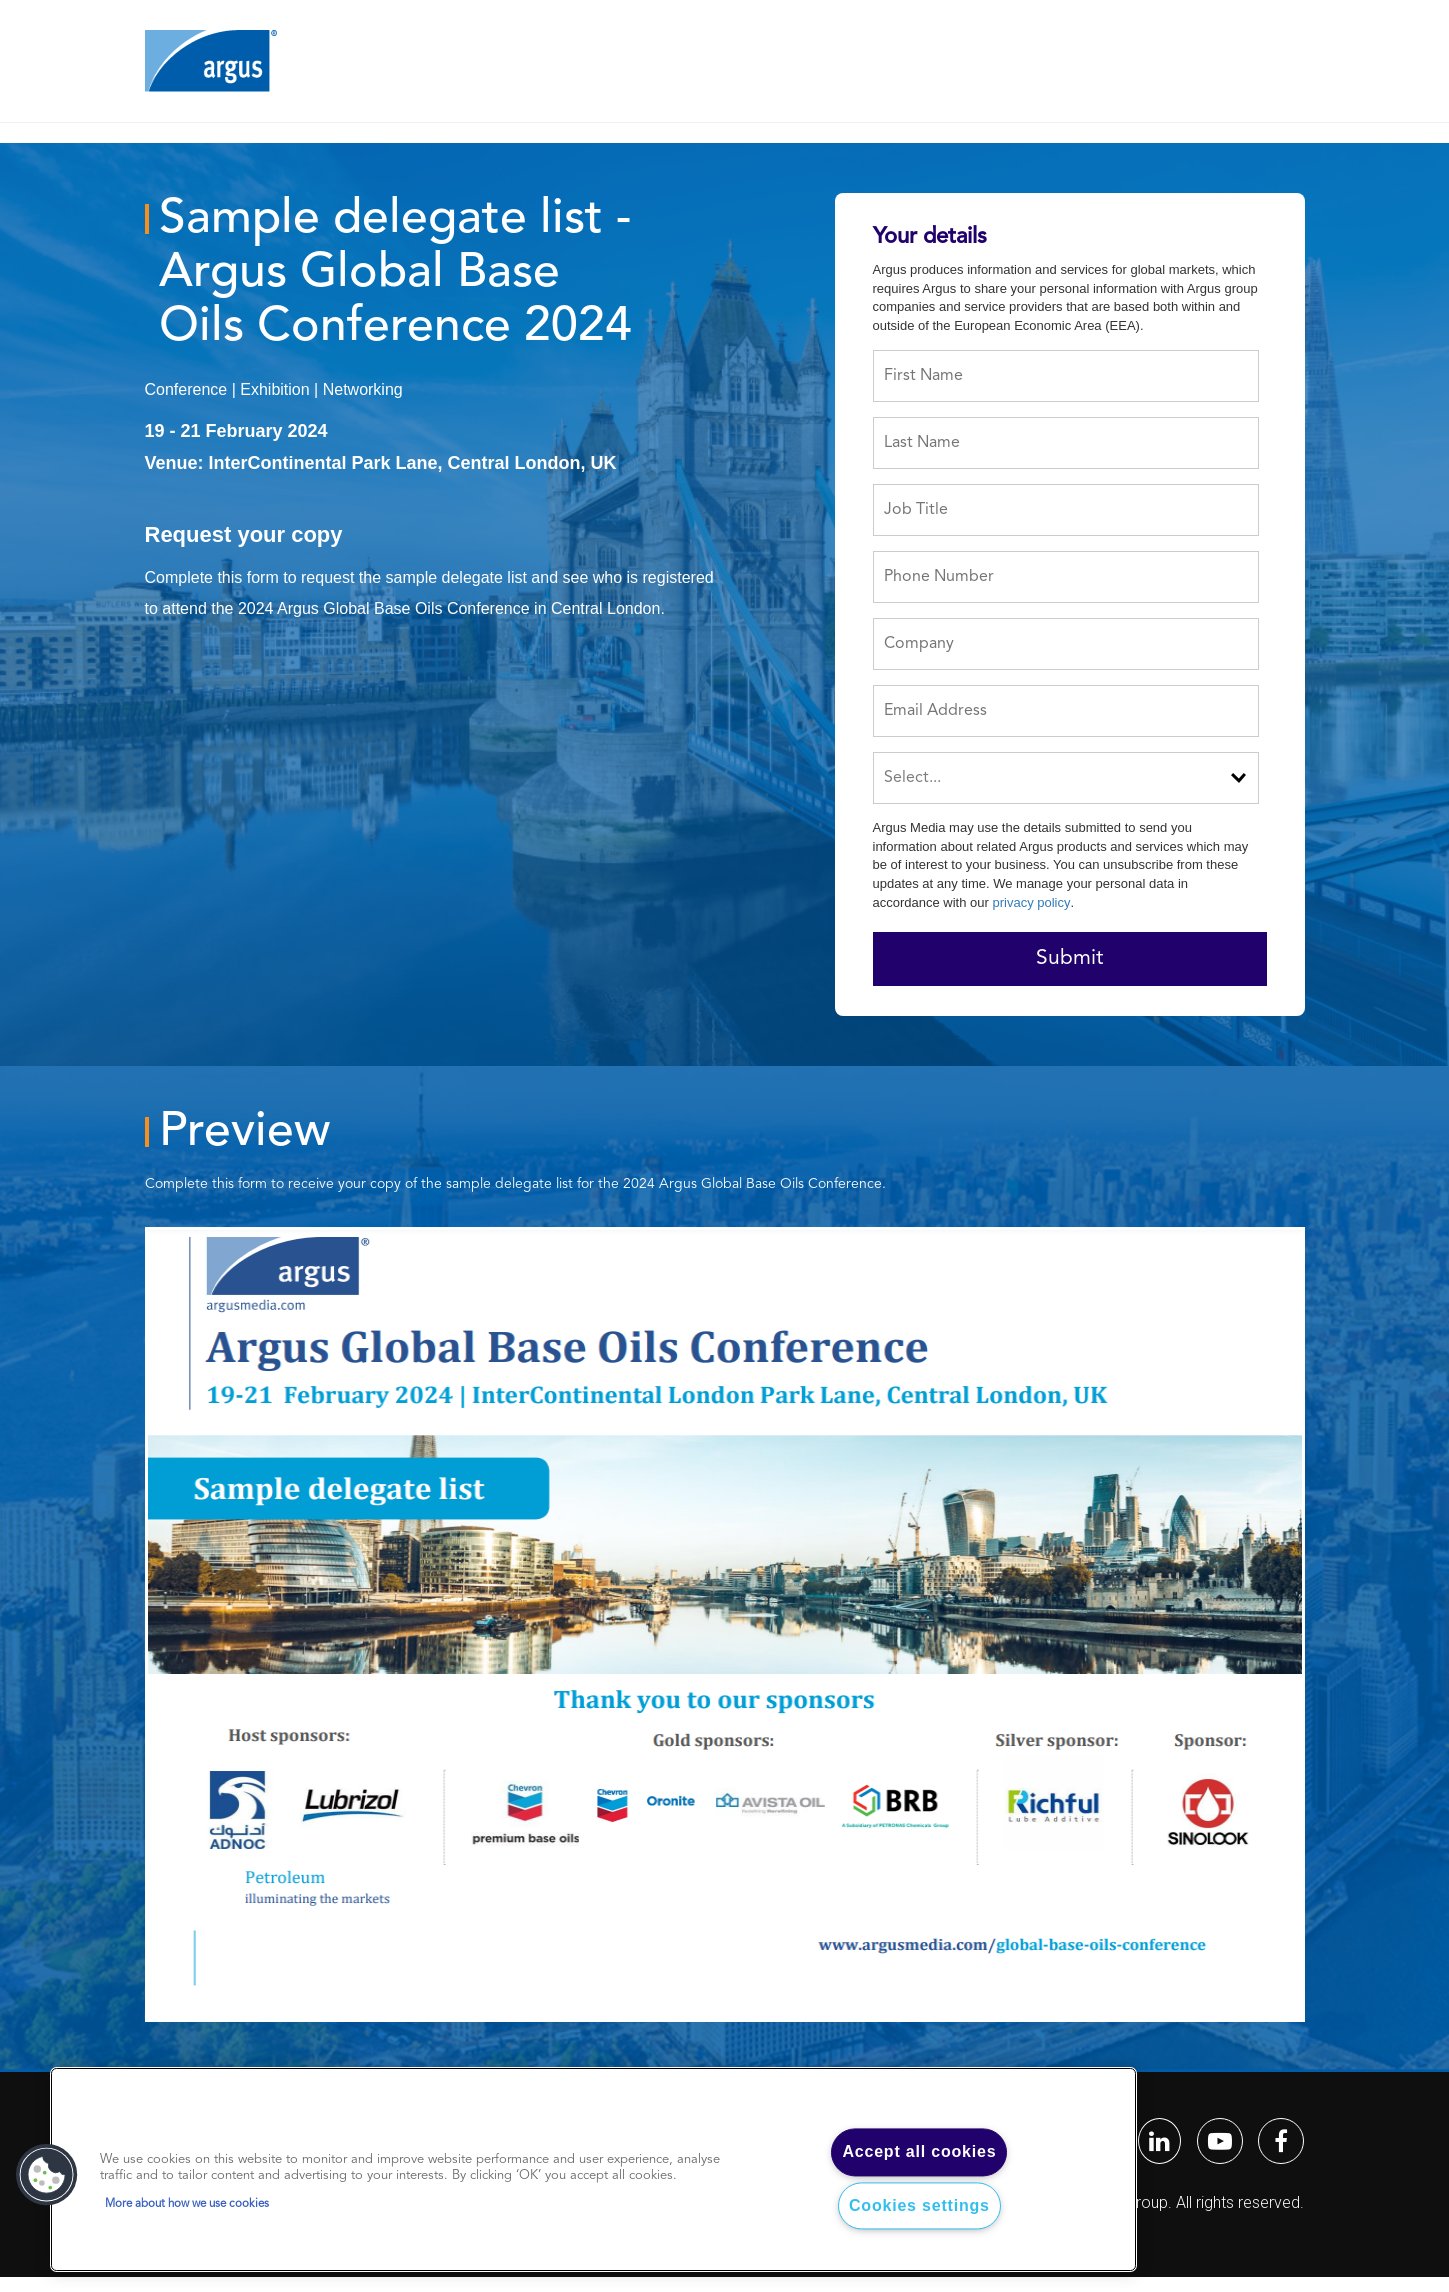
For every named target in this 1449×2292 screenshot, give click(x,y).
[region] (593, 2170)
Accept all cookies (919, 2152)
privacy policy (1031, 902)
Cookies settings (919, 2205)
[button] (47, 2175)
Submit (1069, 958)
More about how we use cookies (187, 2204)
